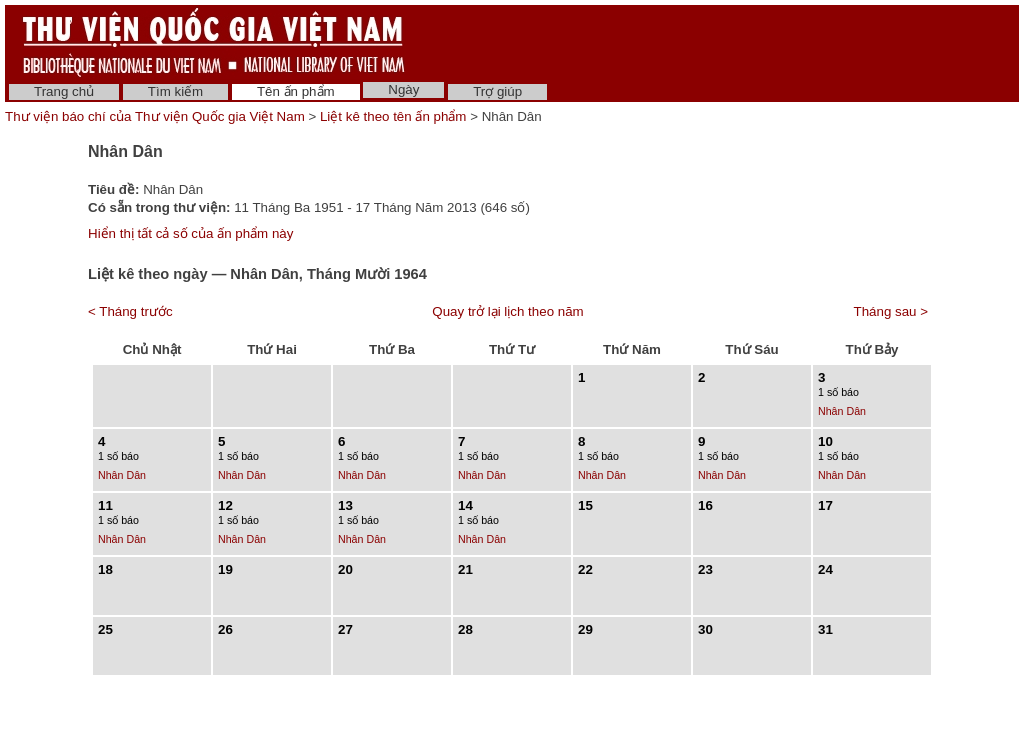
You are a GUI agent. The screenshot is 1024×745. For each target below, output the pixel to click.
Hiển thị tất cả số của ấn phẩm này (190, 233)
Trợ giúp (497, 91)
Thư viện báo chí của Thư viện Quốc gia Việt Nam (155, 116)
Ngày (403, 89)
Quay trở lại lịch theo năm (507, 311)
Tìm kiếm (175, 91)
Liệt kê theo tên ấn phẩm (393, 116)
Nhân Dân (842, 411)
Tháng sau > (891, 311)
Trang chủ (64, 91)
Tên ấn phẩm (296, 91)
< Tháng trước (130, 311)
